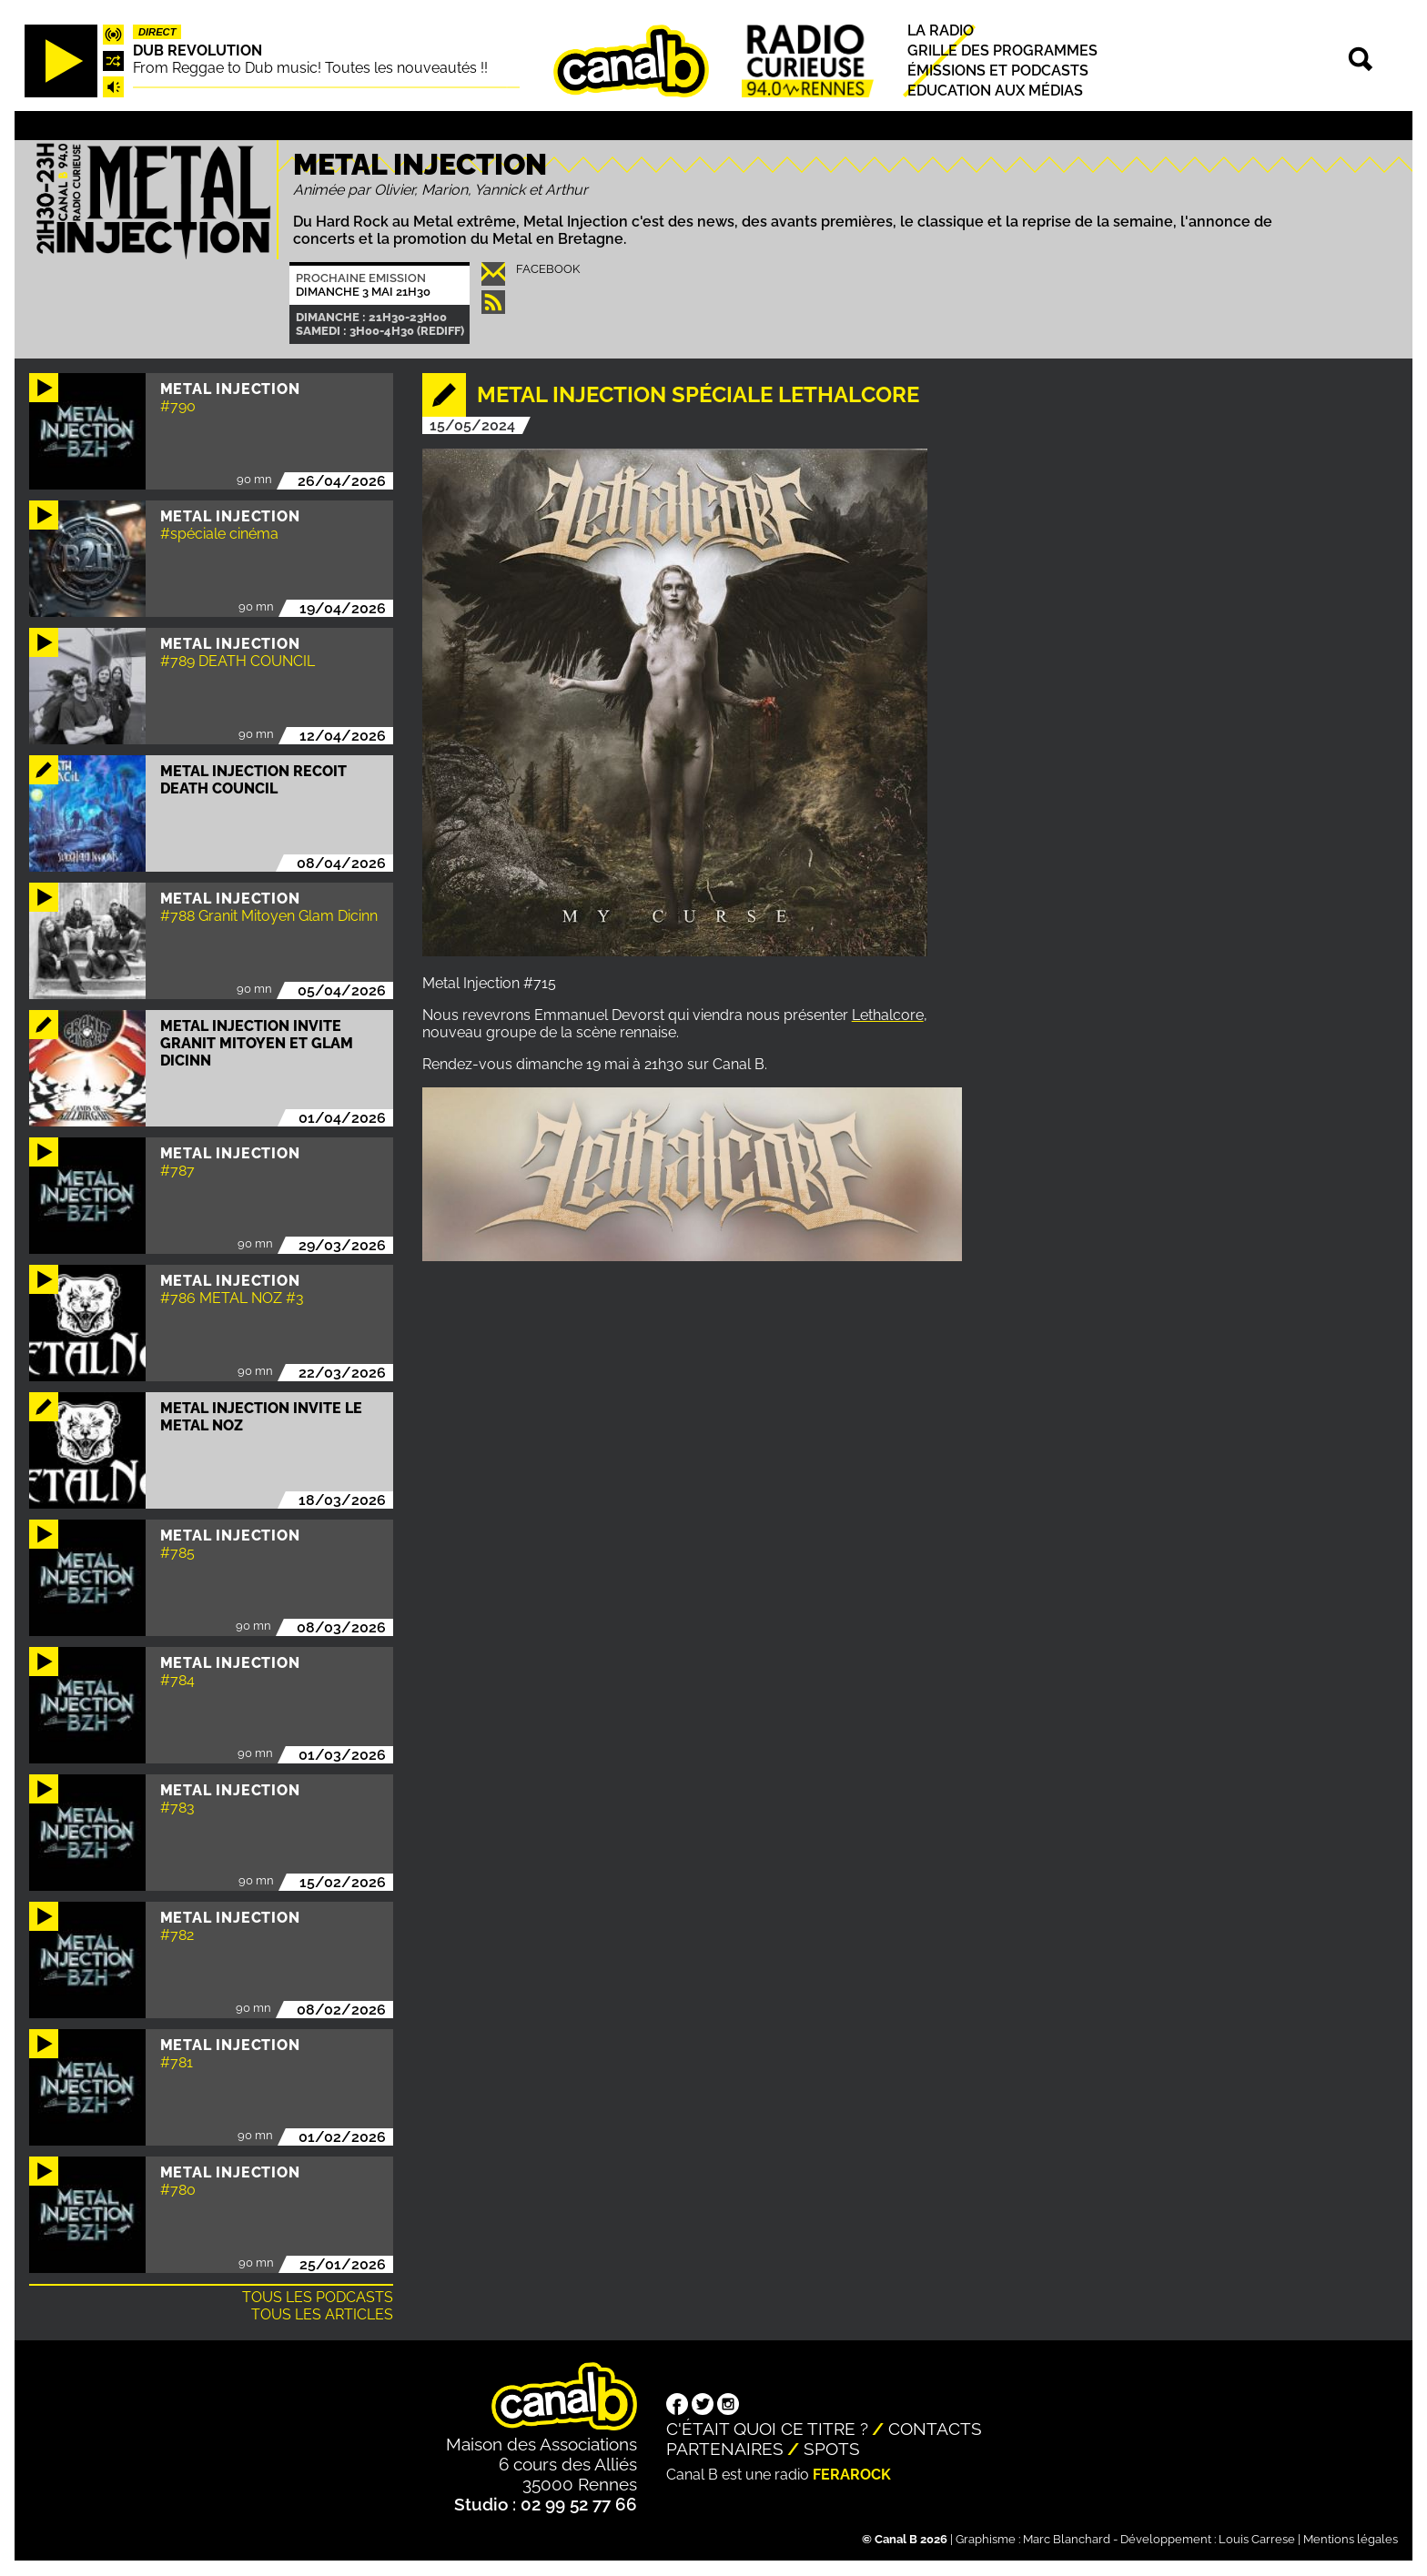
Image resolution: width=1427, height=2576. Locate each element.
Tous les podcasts (317, 2297)
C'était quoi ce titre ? (767, 2429)
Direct (157, 31)
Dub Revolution (197, 50)
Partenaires (725, 2449)
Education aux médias (995, 91)
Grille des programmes (1002, 50)
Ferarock (852, 2474)
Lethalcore (888, 1015)
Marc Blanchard (1066, 2539)
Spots (832, 2449)
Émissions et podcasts (997, 70)
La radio (940, 30)
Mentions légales (1350, 2539)
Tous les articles (322, 2314)
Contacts (935, 2429)
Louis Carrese (1257, 2539)
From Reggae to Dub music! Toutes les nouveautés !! (310, 67)
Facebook (548, 269)
